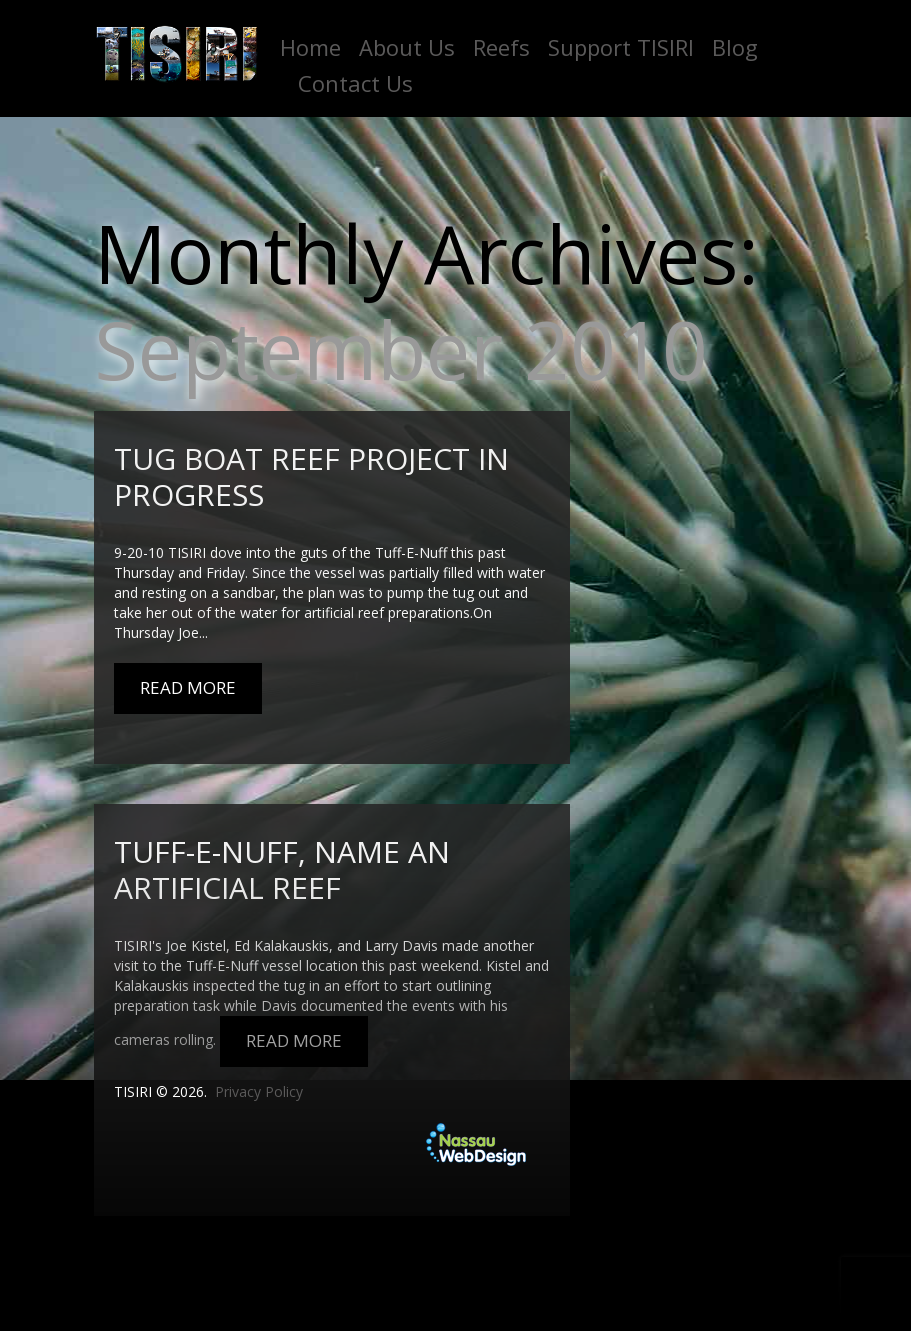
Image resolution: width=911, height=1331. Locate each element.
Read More (188, 687)
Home (310, 47)
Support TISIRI (621, 47)
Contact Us (355, 83)
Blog (735, 47)
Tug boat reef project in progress (311, 476)
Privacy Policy (259, 1091)
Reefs (501, 47)
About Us (407, 47)
